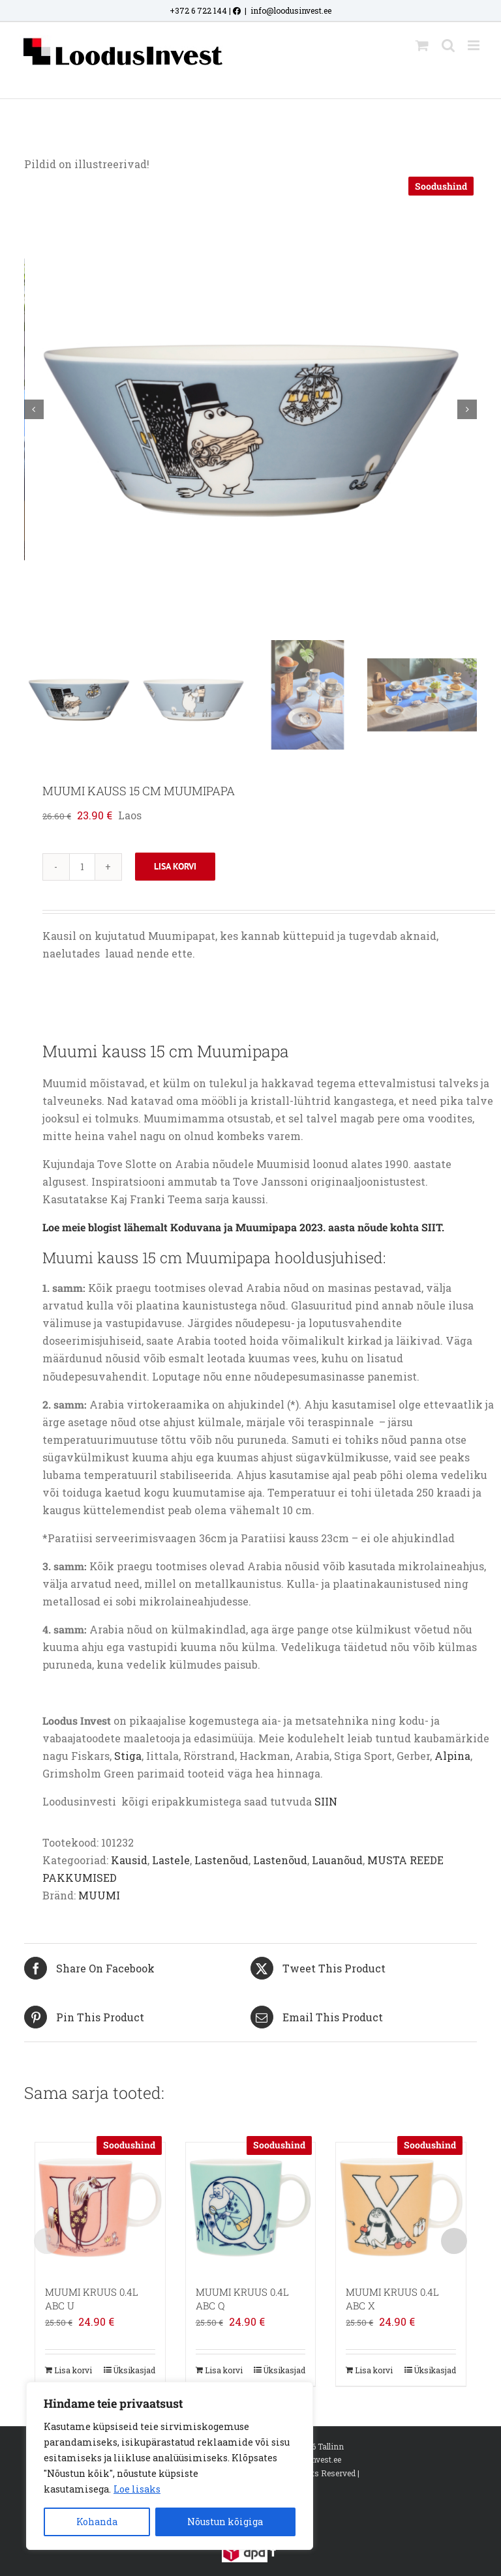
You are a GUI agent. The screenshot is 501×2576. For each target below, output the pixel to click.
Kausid (129, 1860)
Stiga (128, 1756)
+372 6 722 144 (198, 10)
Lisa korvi (175, 866)
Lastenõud (221, 1860)
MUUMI (99, 1895)
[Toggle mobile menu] (474, 45)
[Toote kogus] (82, 867)
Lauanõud (337, 1860)
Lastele (171, 1860)
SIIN (325, 1801)
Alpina (452, 1756)
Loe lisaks (137, 2489)
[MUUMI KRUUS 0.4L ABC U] (100, 2207)
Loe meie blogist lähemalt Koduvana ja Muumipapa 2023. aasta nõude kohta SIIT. (243, 1227)
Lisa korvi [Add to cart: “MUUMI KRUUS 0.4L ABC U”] (73, 2370)
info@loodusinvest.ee (290, 10)
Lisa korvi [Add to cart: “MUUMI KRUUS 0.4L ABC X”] (374, 2370)
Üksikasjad (134, 2370)
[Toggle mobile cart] (422, 45)
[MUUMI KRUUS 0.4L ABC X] (401, 2207)
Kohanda (96, 2521)
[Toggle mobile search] (448, 45)
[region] (169, 2466)
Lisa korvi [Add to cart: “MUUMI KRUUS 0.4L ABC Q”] (224, 2370)
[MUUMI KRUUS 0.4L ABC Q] (251, 2207)
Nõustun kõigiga (225, 2521)
